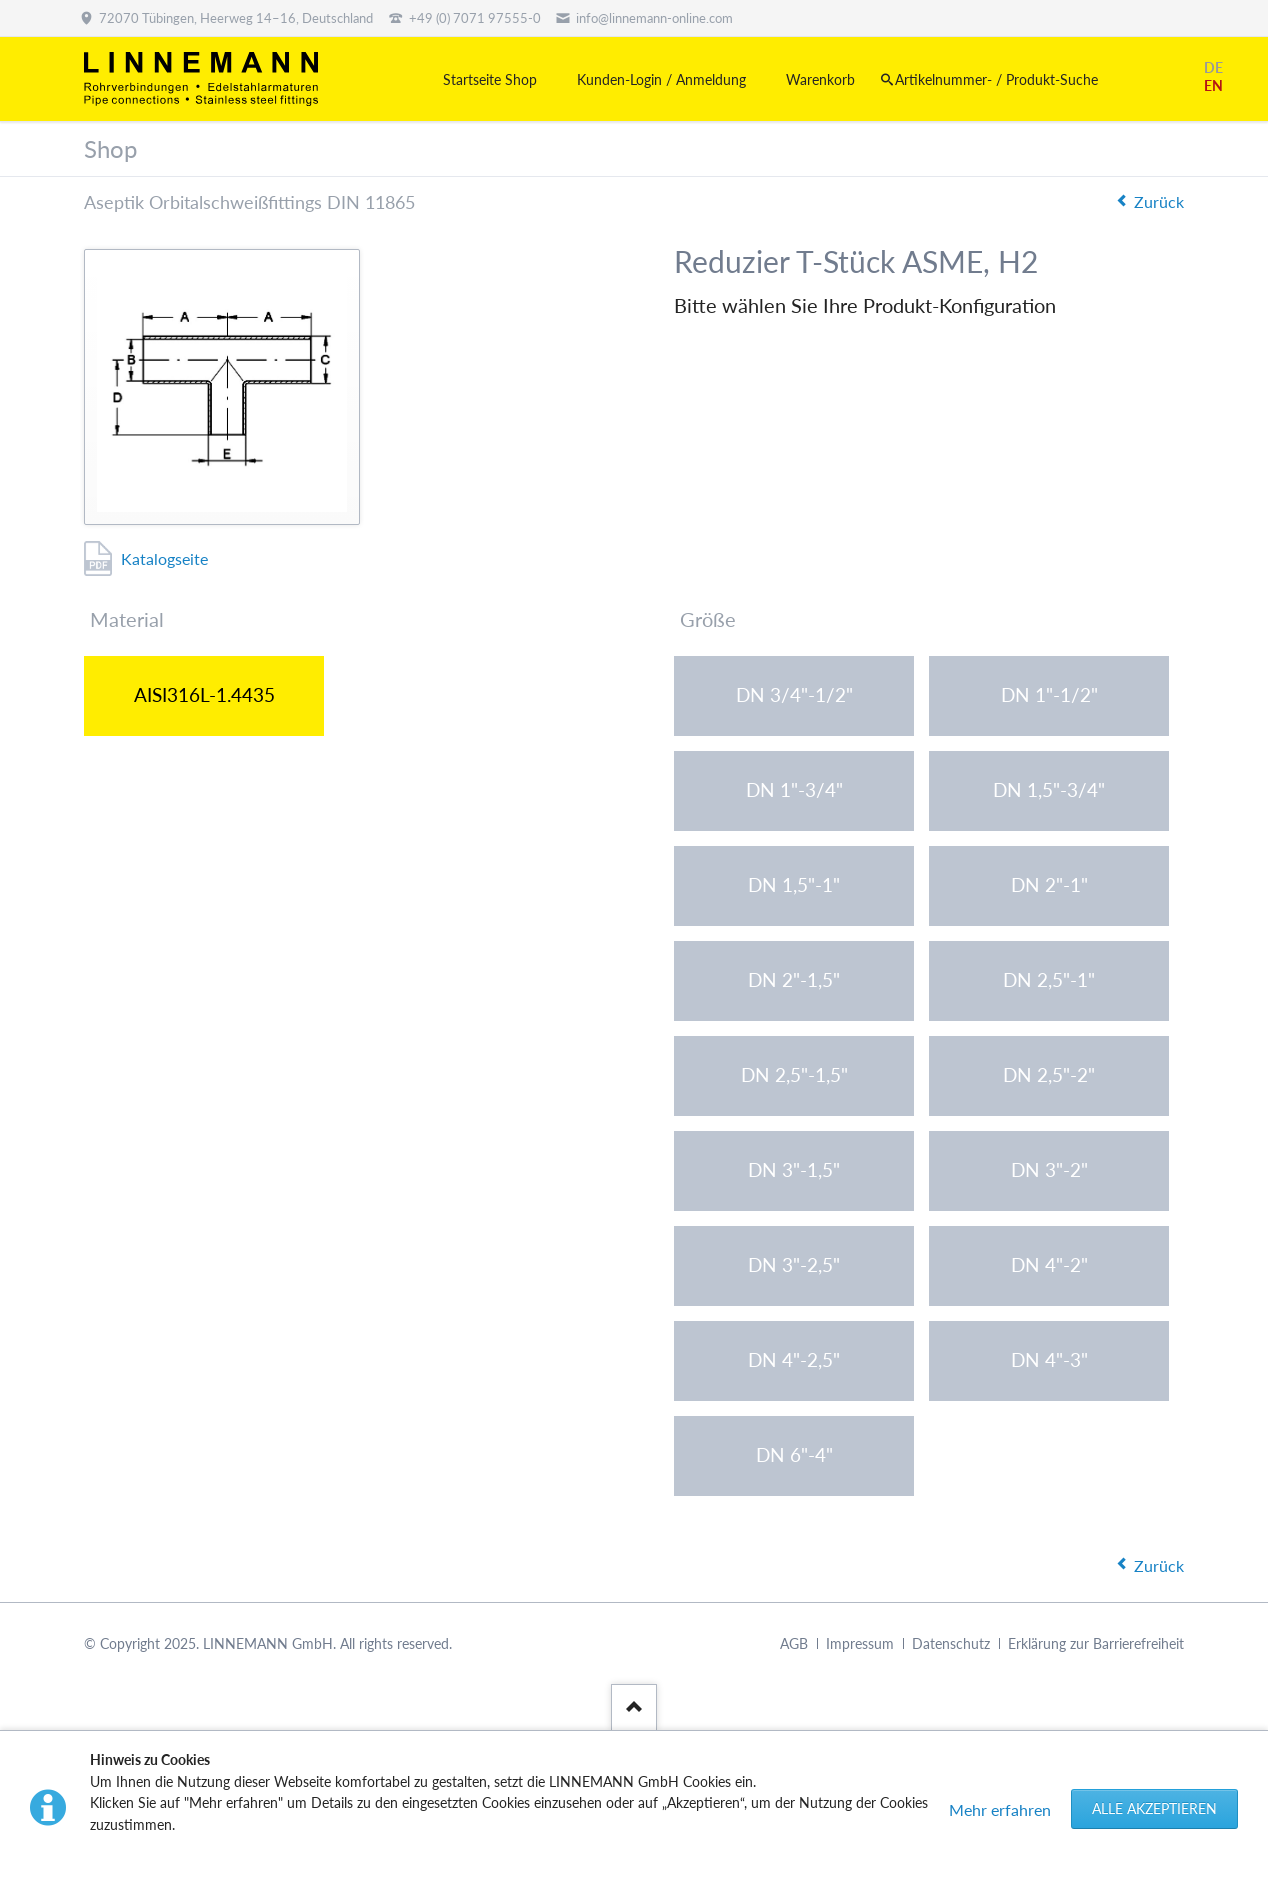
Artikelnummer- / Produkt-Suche (996, 79)
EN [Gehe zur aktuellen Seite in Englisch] (1213, 85)
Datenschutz (951, 1643)
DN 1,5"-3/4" (1049, 789)
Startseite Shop (490, 79)
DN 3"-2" (1049, 1169)
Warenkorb (820, 79)
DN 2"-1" (1049, 884)
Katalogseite (164, 558)
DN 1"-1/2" (1049, 694)
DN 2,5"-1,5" (794, 1074)
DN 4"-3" (1049, 1359)
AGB (794, 1643)
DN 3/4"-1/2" (794, 694)
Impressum (860, 1643)
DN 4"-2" (1049, 1264)
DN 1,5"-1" (794, 884)
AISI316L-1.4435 (204, 694)
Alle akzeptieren (1154, 1808)
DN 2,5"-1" (1049, 979)
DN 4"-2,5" (794, 1359)
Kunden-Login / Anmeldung (661, 79)
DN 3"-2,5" (794, 1264)
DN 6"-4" (794, 1454)
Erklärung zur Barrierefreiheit (1096, 1643)
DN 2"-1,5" (794, 979)
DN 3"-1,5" (794, 1169)
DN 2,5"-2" (1049, 1074)
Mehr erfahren (1000, 1809)
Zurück (1159, 201)
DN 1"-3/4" (794, 789)
